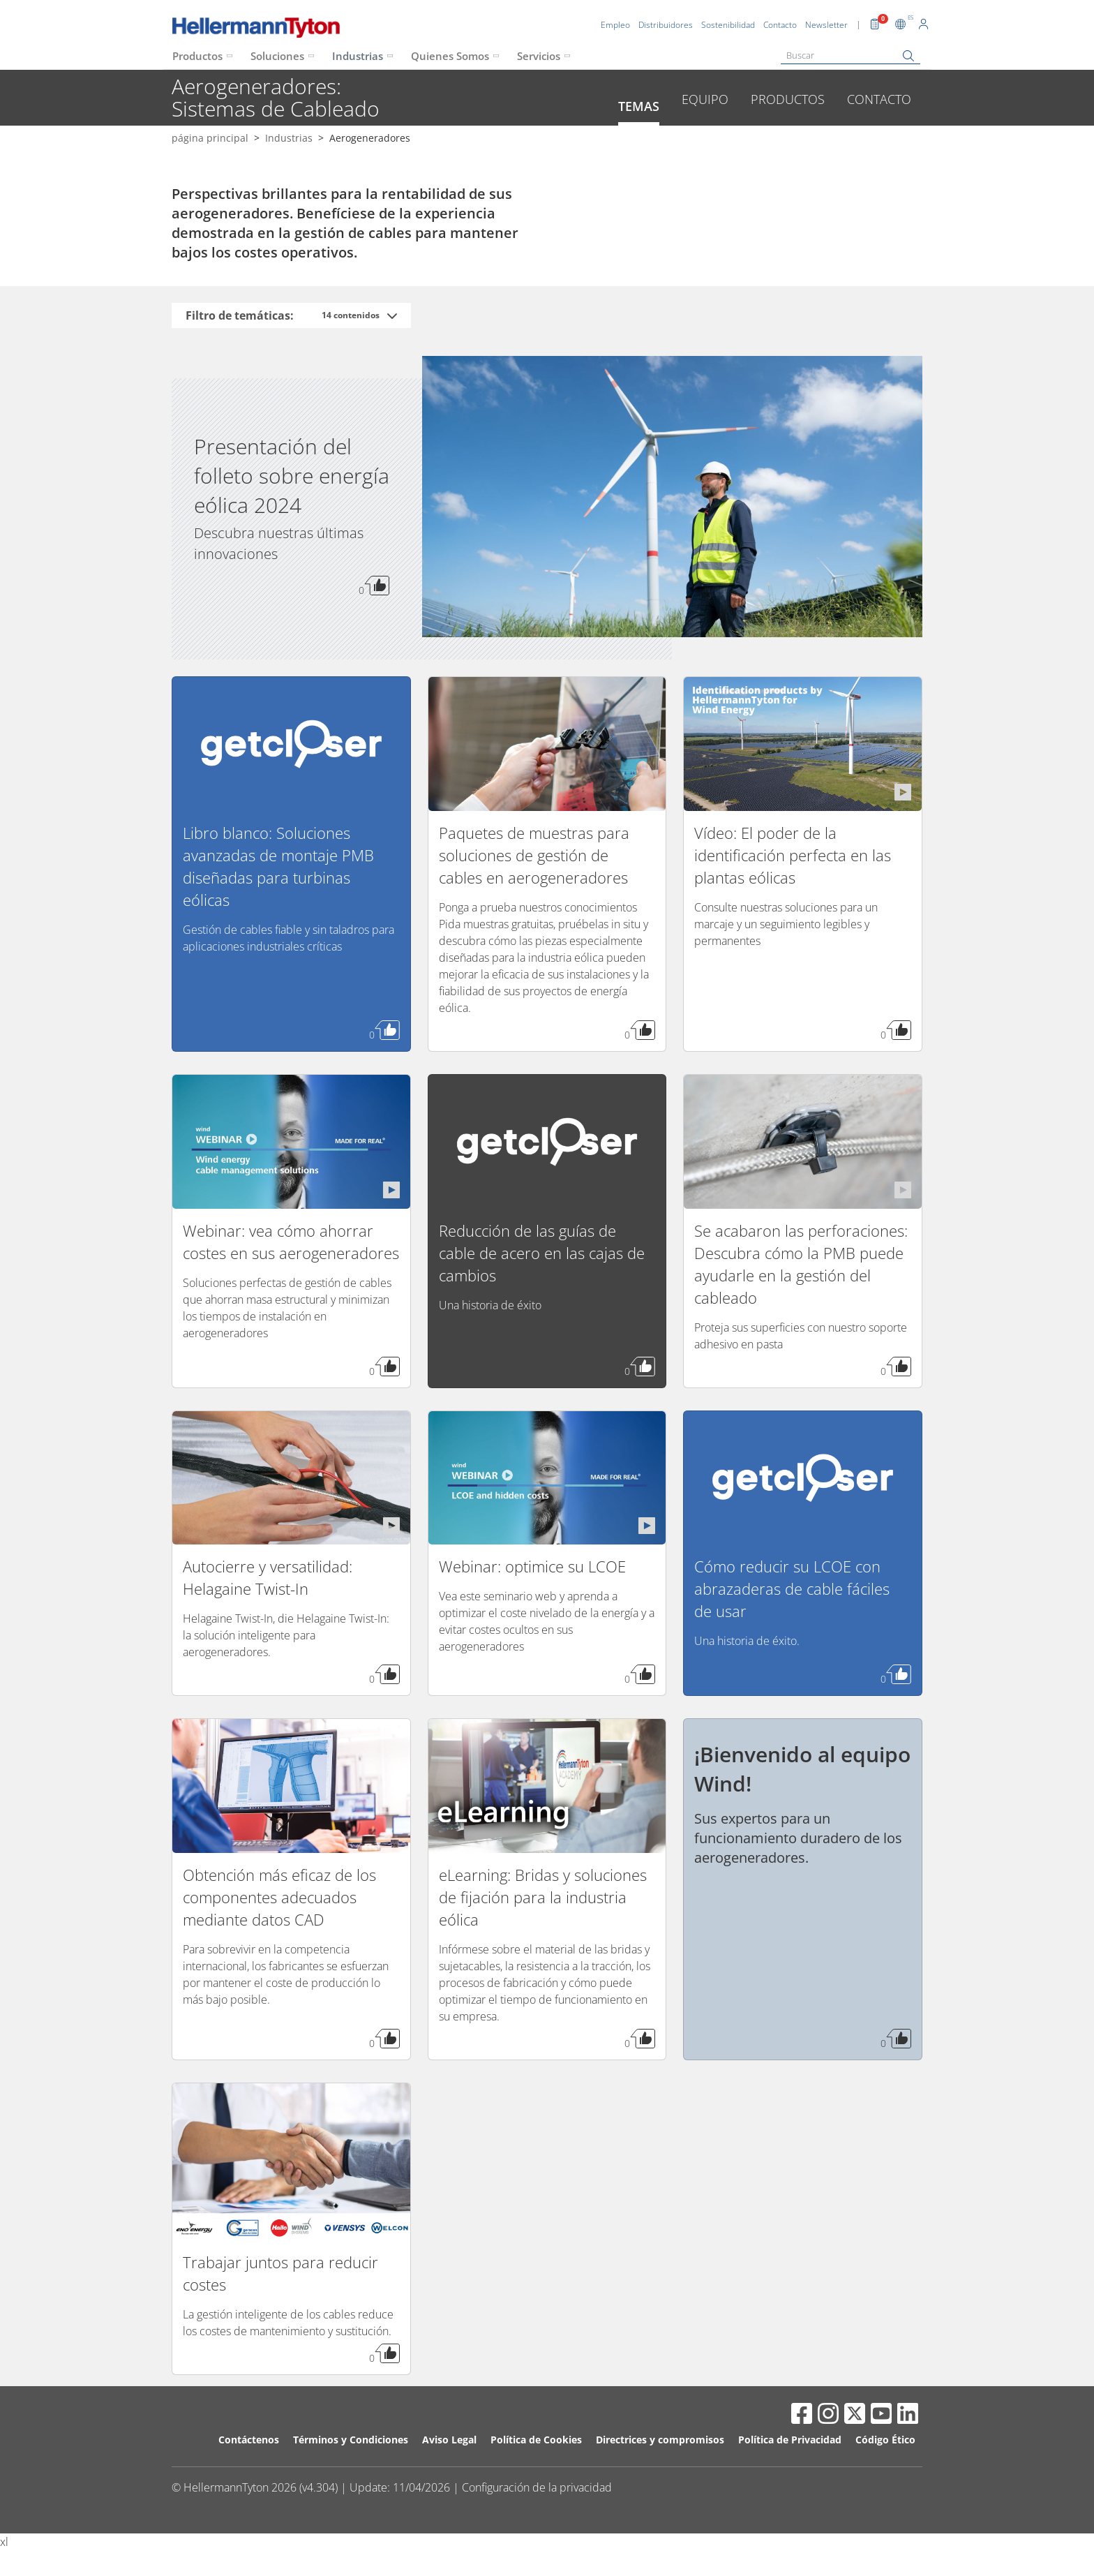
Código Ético (885, 2439)
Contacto (879, 99)
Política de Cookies (536, 2439)
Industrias (357, 56)
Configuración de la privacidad (537, 2487)
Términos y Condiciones (350, 2439)
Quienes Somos (450, 56)
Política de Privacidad (789, 2439)
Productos (197, 56)
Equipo (705, 99)
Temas (638, 106)
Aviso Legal (449, 2439)
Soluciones (277, 56)
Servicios (538, 56)
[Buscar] (850, 55)
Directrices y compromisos (660, 2439)
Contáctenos (248, 2439)
